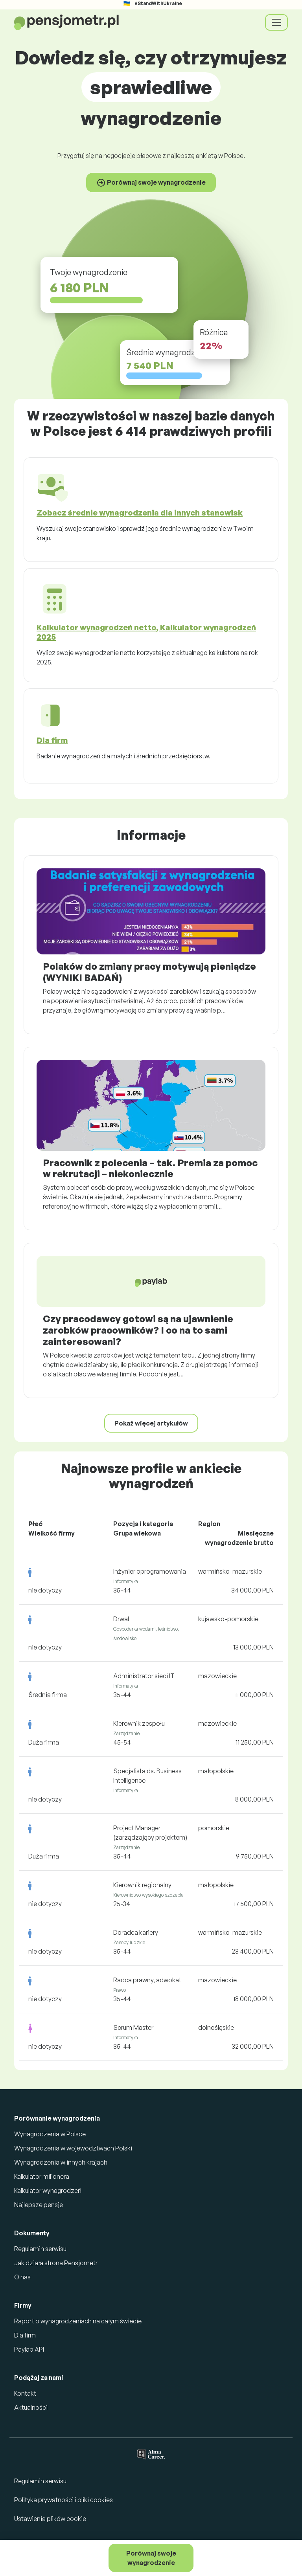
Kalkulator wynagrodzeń (47, 2190)
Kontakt (25, 2393)
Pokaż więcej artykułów (151, 1423)
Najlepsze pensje (38, 2205)
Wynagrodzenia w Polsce (50, 2134)
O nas (22, 2277)
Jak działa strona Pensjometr (56, 2263)
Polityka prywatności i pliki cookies (63, 2500)
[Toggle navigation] (276, 22)
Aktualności (31, 2407)
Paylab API (29, 2349)
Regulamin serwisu (40, 2249)
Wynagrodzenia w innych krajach (60, 2162)
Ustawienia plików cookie (50, 2519)
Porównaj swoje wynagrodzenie (151, 2558)
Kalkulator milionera (41, 2176)
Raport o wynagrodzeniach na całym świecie (78, 2321)
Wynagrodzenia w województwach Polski (73, 2148)
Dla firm (25, 2335)
